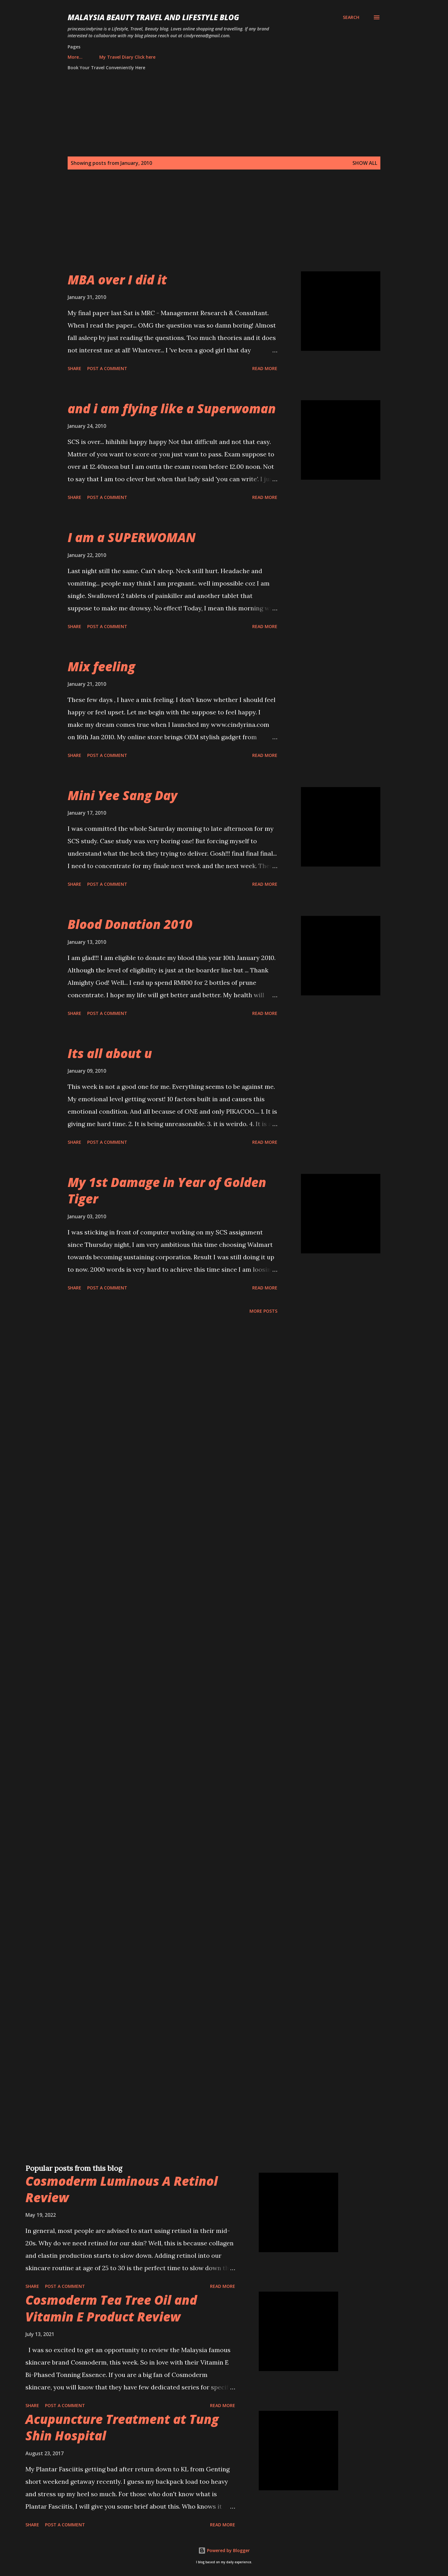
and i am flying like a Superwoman (172, 408)
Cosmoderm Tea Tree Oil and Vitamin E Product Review (111, 2308)
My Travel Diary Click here (99, 57)
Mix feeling (101, 666)
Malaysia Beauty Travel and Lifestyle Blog (153, 17)
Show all (364, 163)
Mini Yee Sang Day (122, 795)
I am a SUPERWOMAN (132, 537)
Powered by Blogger (224, 2550)
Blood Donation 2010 (130, 924)
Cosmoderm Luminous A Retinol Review (121, 2189)
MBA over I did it (117, 279)
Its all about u (110, 1053)
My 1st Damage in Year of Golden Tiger (167, 1190)
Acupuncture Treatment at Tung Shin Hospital (122, 2427)
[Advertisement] (211, 227)
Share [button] (74, 368)
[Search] (351, 17)
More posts (263, 1311)
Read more (264, 368)
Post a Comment (107, 368)
